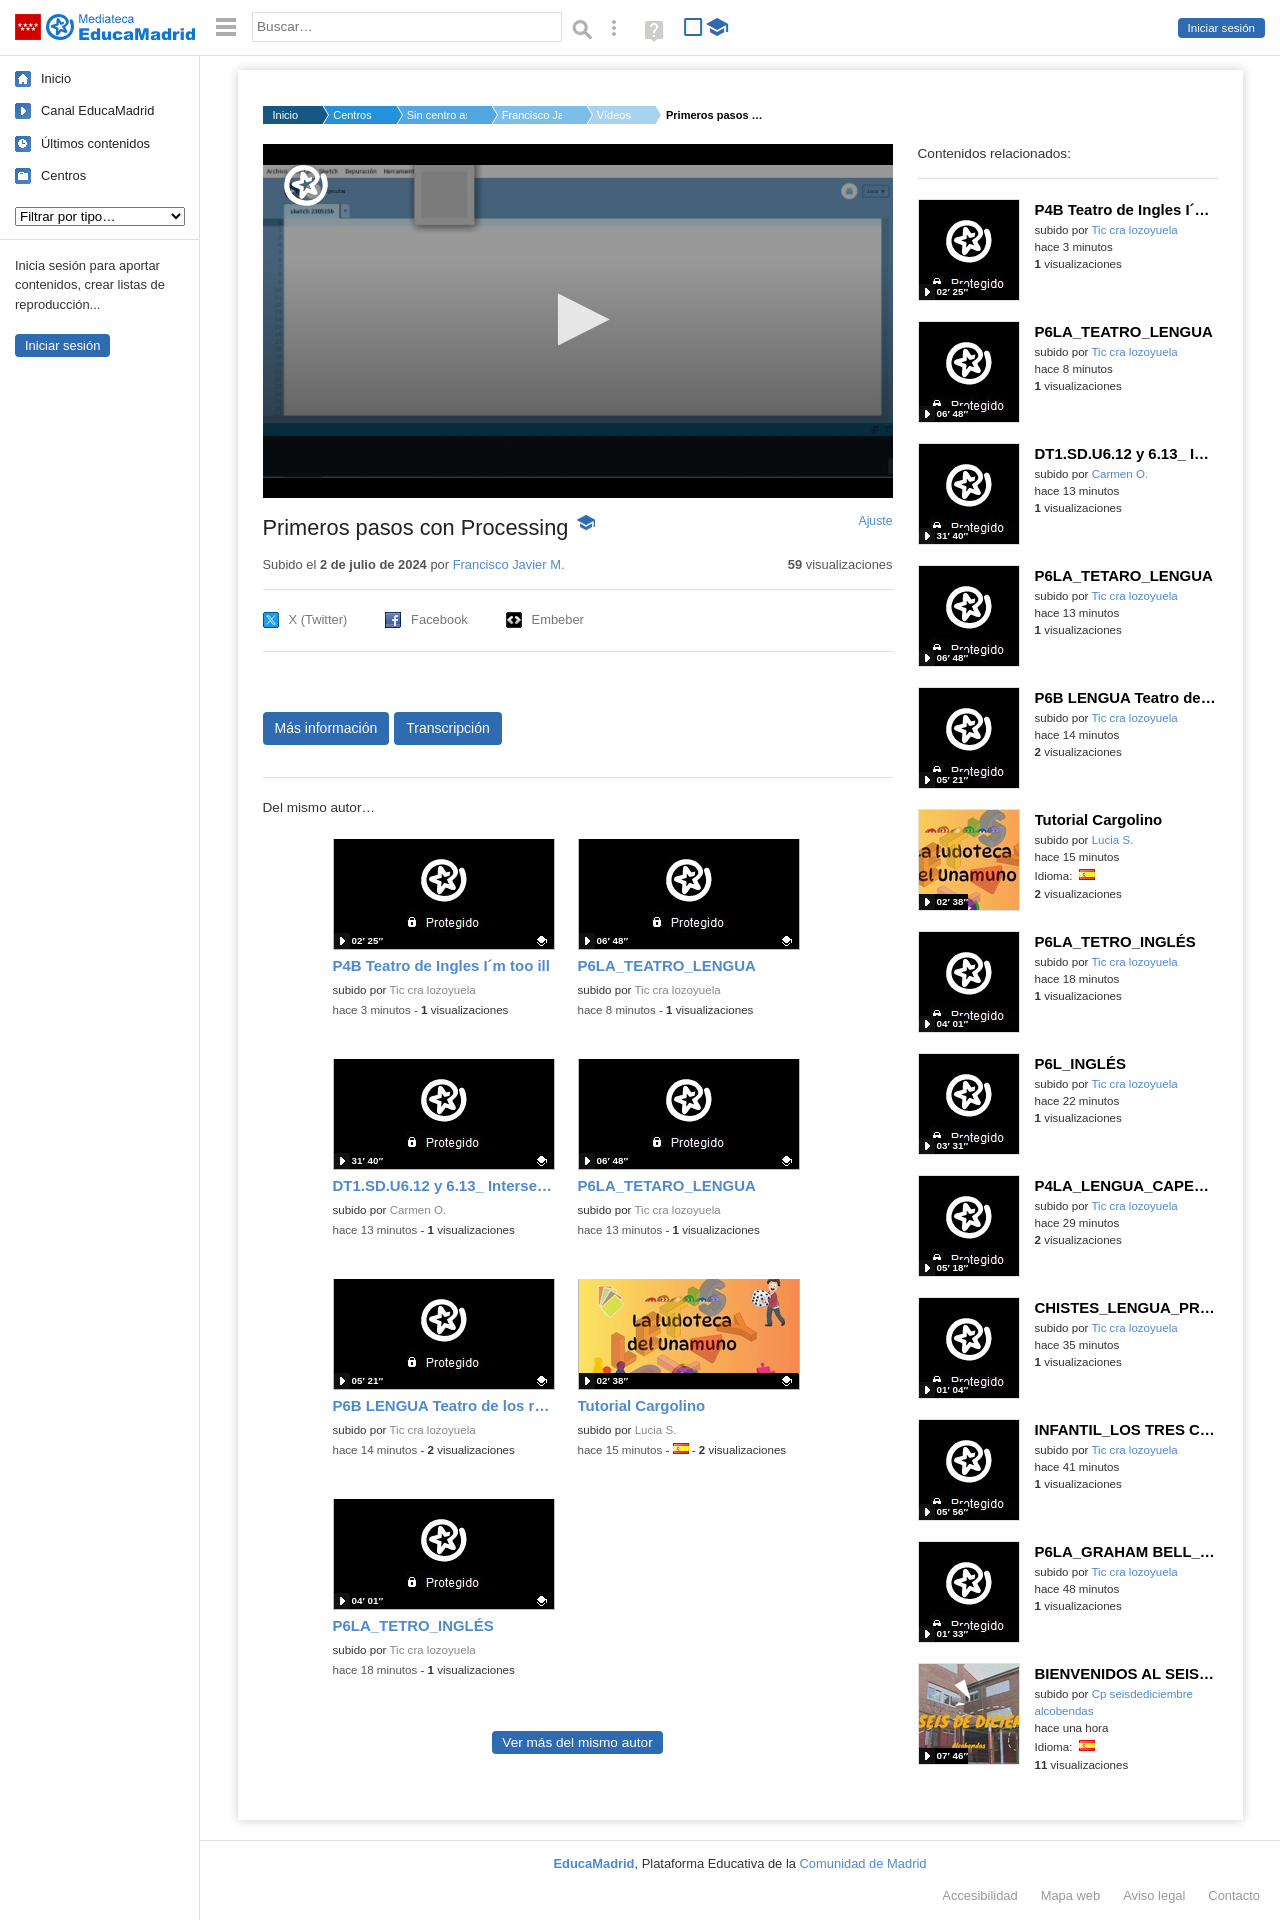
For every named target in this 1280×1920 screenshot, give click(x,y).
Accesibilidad (979, 1895)
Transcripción (448, 728)
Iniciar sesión (1221, 28)
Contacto (1234, 1895)
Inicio (56, 78)
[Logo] (306, 185)
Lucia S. (656, 1430)
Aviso (1154, 1895)
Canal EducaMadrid (97, 110)
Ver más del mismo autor (577, 1742)
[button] (577, 319)
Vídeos (614, 115)
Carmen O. (418, 1210)
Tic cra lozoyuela (432, 990)
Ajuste (875, 521)
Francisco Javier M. (532, 115)
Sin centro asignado (437, 115)
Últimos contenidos (95, 143)
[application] (578, 321)
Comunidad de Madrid (863, 1863)
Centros (63, 175)
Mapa (1071, 1895)
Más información (326, 728)
